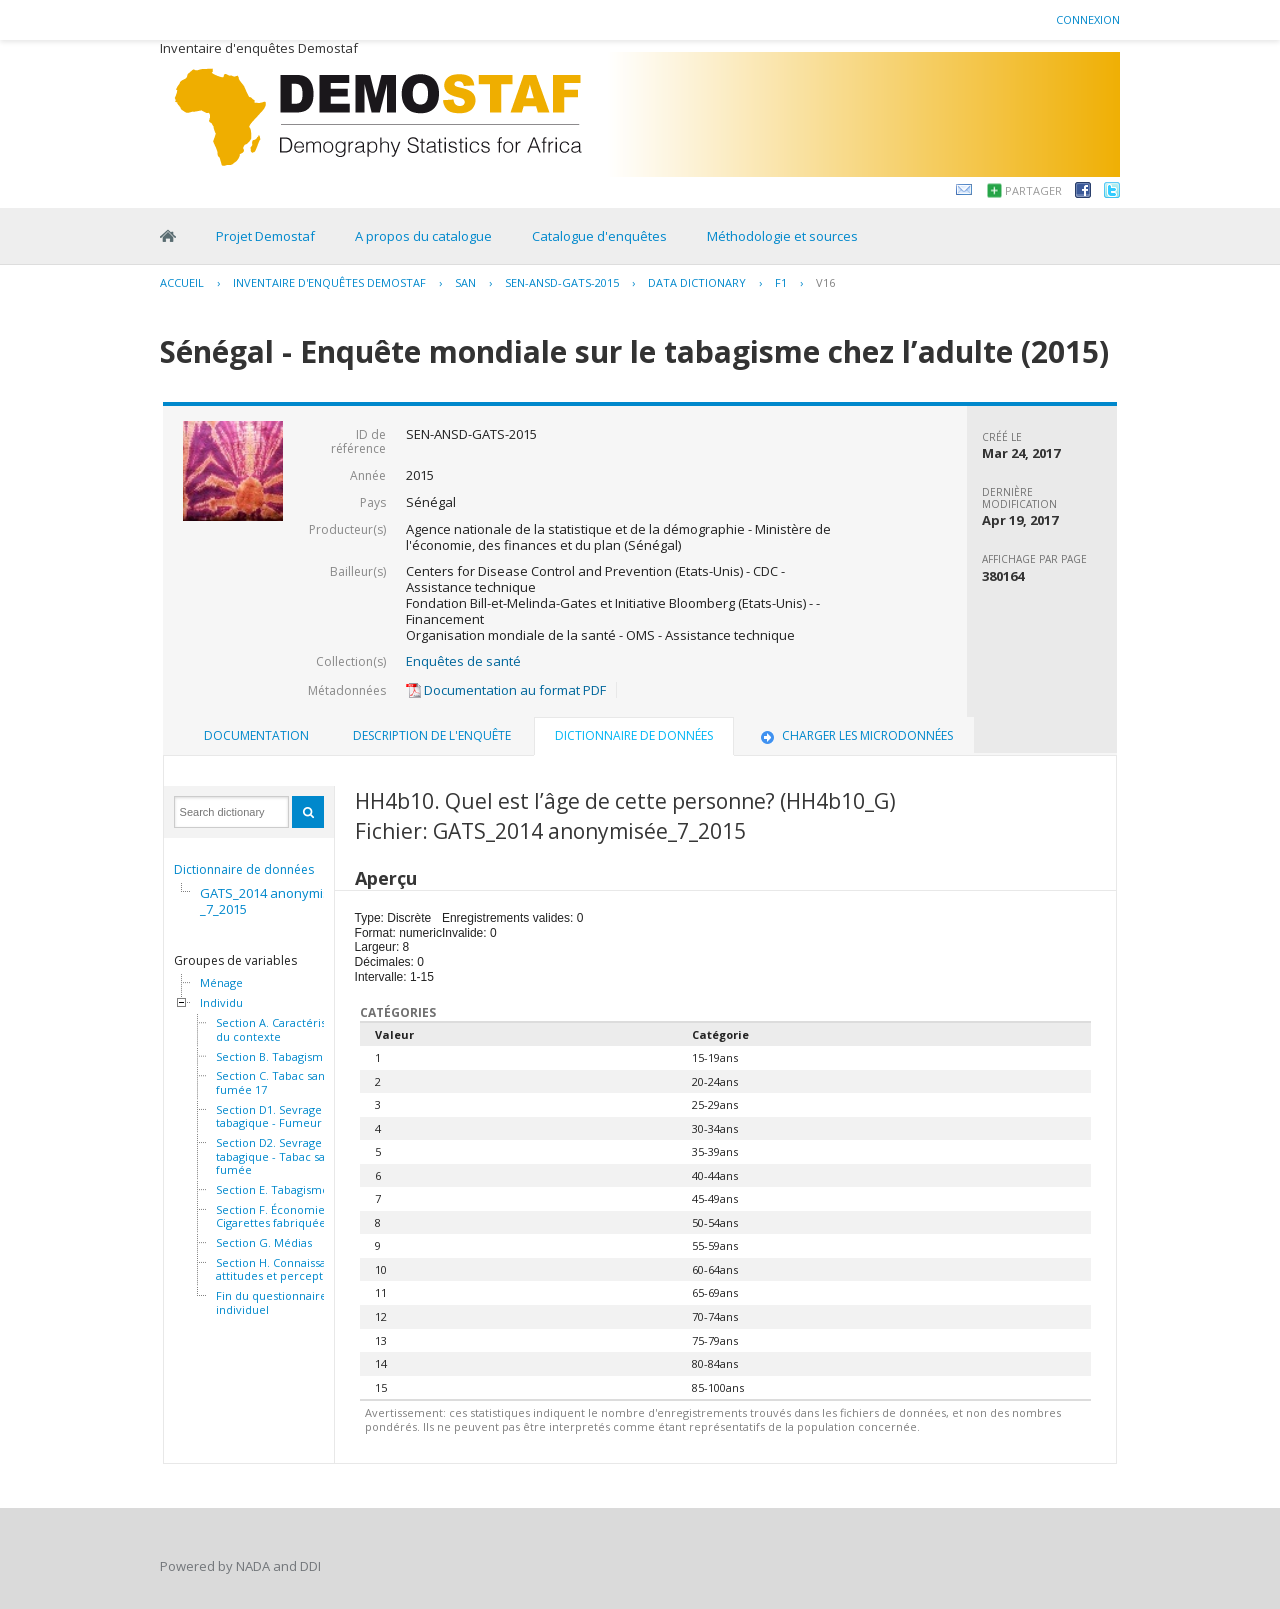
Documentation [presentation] (256, 735)
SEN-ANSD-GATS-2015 (562, 282)
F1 (781, 282)
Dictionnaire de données (244, 869)
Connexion (1088, 19)
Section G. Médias (264, 1243)
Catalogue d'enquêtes (599, 236)
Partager (1033, 190)
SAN (465, 282)
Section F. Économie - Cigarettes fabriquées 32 (281, 1216)
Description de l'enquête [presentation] (432, 735)
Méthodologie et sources (782, 236)
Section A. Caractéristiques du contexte (287, 1029)
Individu (221, 1003)
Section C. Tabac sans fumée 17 (273, 1082)
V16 (825, 282)
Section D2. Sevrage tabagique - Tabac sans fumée (276, 1156)
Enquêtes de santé (463, 661)
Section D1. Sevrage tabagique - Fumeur (269, 1116)
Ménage (221, 983)
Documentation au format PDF (506, 690)
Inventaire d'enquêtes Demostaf (329, 282)
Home (168, 236)
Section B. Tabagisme (273, 1057)
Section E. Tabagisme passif (289, 1190)
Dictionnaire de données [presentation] (634, 735)
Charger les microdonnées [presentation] (855, 735)
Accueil (182, 282)
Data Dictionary (697, 282)
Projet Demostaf (265, 236)
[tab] (256, 736)
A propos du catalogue (423, 236)
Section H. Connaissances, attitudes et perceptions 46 (288, 1269)
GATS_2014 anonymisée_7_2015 (273, 901)
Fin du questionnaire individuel (271, 1302)
